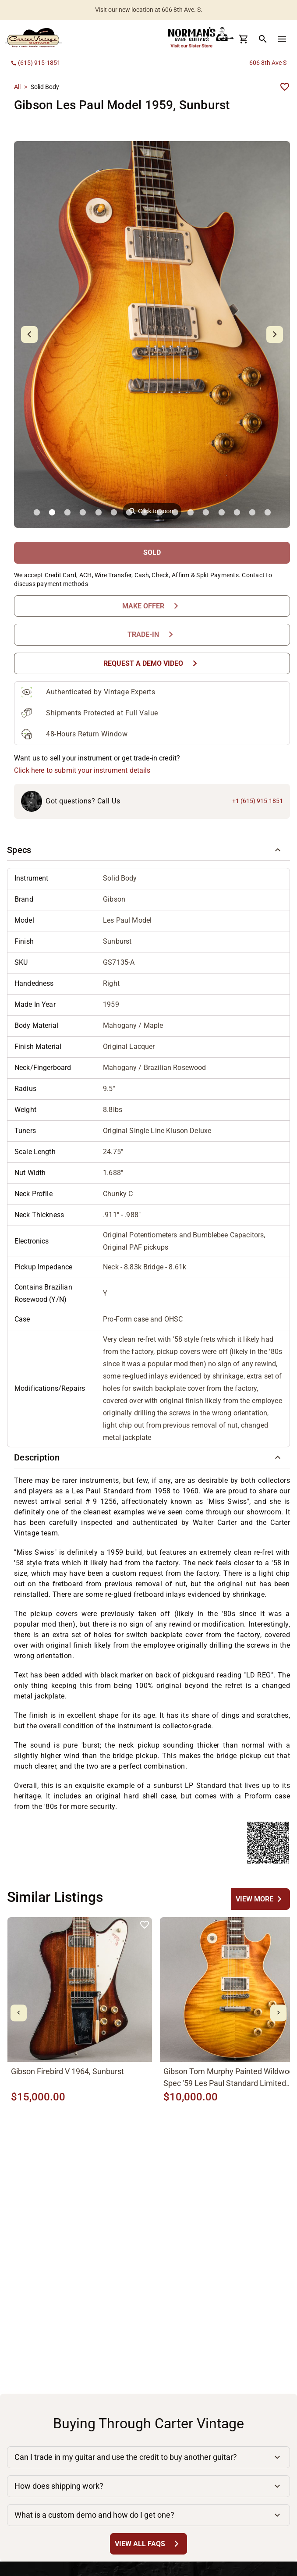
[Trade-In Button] (152, 634)
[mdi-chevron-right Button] (278, 2013)
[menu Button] (282, 39)
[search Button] (262, 39)
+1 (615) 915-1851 (257, 800)
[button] (148, 850)
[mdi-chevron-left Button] (19, 2013)
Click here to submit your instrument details (82, 770)
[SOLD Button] (152, 552)
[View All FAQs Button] (148, 2544)
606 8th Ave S (267, 62)
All (17, 86)
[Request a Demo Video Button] (152, 663)
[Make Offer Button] (152, 606)
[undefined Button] (260, 1899)
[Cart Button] (243, 39)
